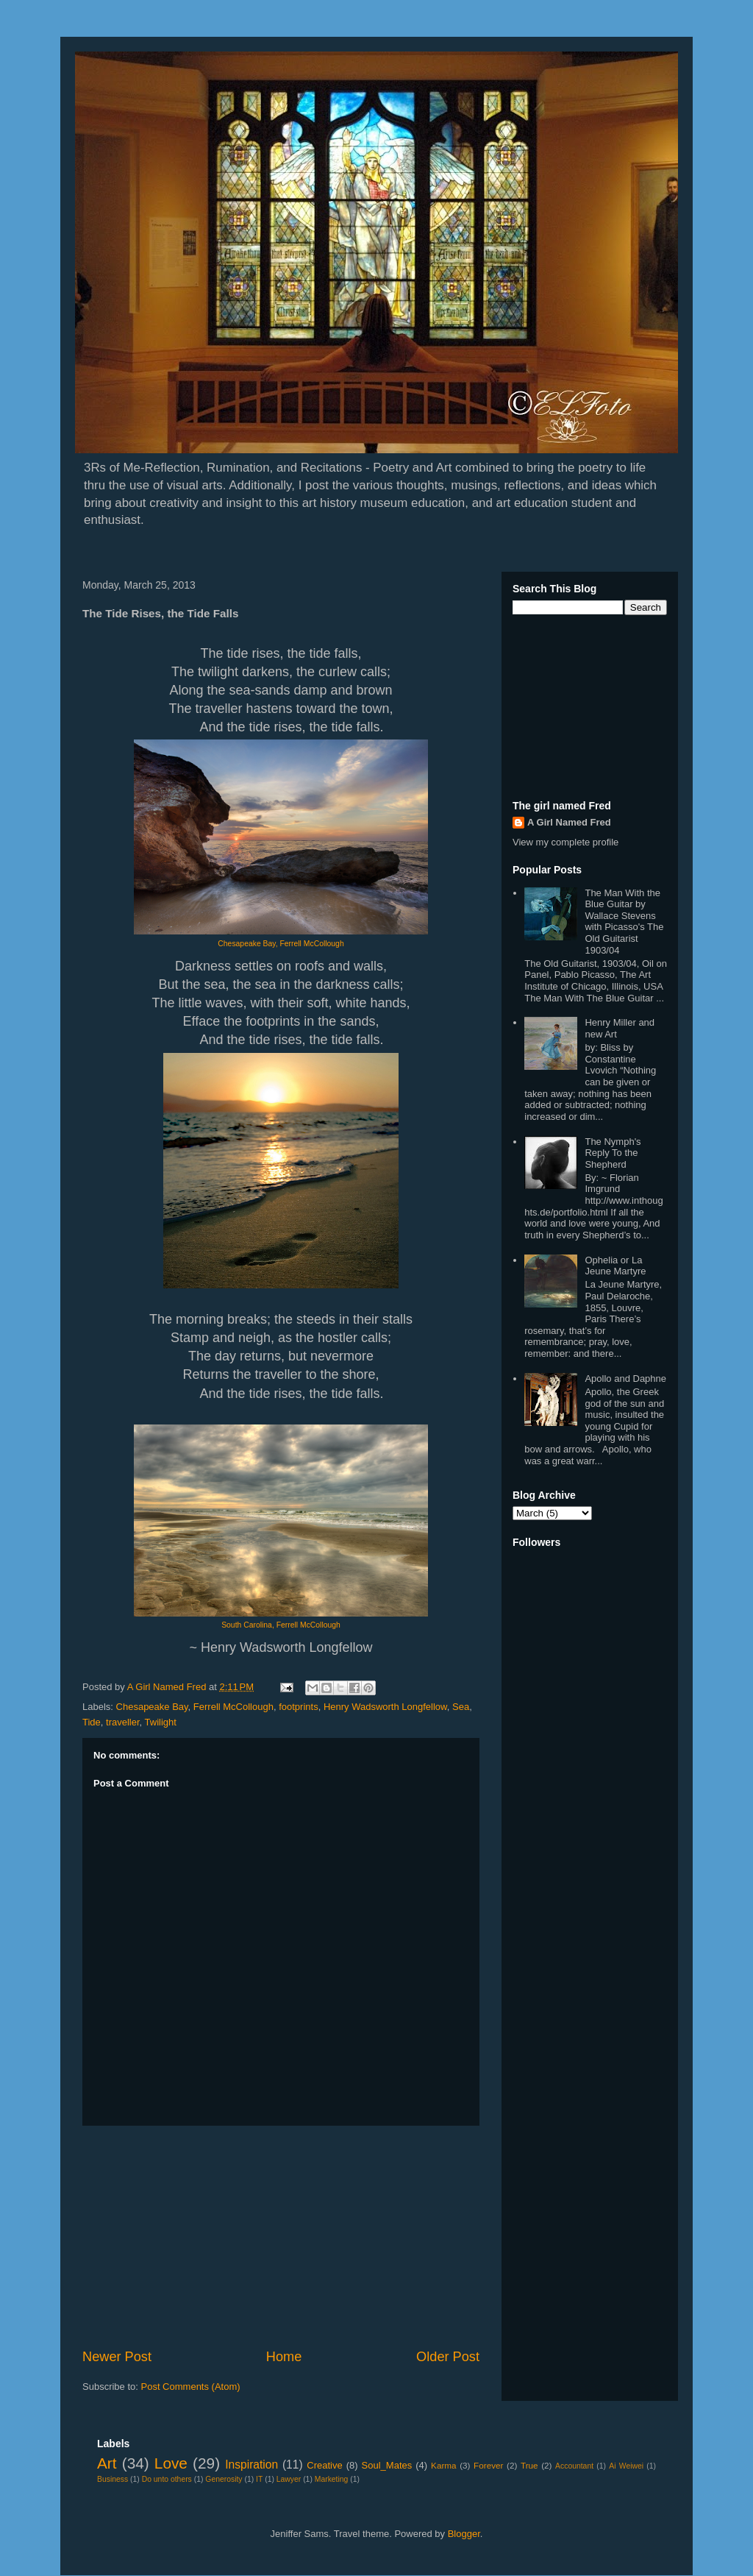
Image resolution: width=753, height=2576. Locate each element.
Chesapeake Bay (152, 1706)
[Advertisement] (281, 2237)
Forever (488, 2465)
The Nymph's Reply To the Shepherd (612, 1153)
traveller (123, 1722)
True (529, 2465)
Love (171, 2463)
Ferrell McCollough (233, 1706)
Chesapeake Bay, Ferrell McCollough (280, 944)
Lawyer (288, 2479)
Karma (443, 2465)
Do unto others (167, 2479)
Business (112, 2479)
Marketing (332, 2479)
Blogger (464, 2533)
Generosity (223, 2479)
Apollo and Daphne (625, 1378)
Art (107, 2463)
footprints (298, 1706)
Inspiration (251, 2464)
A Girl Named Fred (569, 822)
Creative (324, 2465)
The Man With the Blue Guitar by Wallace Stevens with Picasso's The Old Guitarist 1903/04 (624, 921)
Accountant (574, 2466)
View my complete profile (565, 842)
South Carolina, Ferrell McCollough (280, 1625)
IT (259, 2479)
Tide (91, 1722)
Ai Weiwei (626, 2466)
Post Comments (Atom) (190, 2386)
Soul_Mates (387, 2465)
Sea (460, 1706)
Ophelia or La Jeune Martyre (615, 1266)
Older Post (447, 2356)
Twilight (160, 1722)
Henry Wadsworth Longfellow (385, 1706)
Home (284, 2356)
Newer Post (116, 2356)
